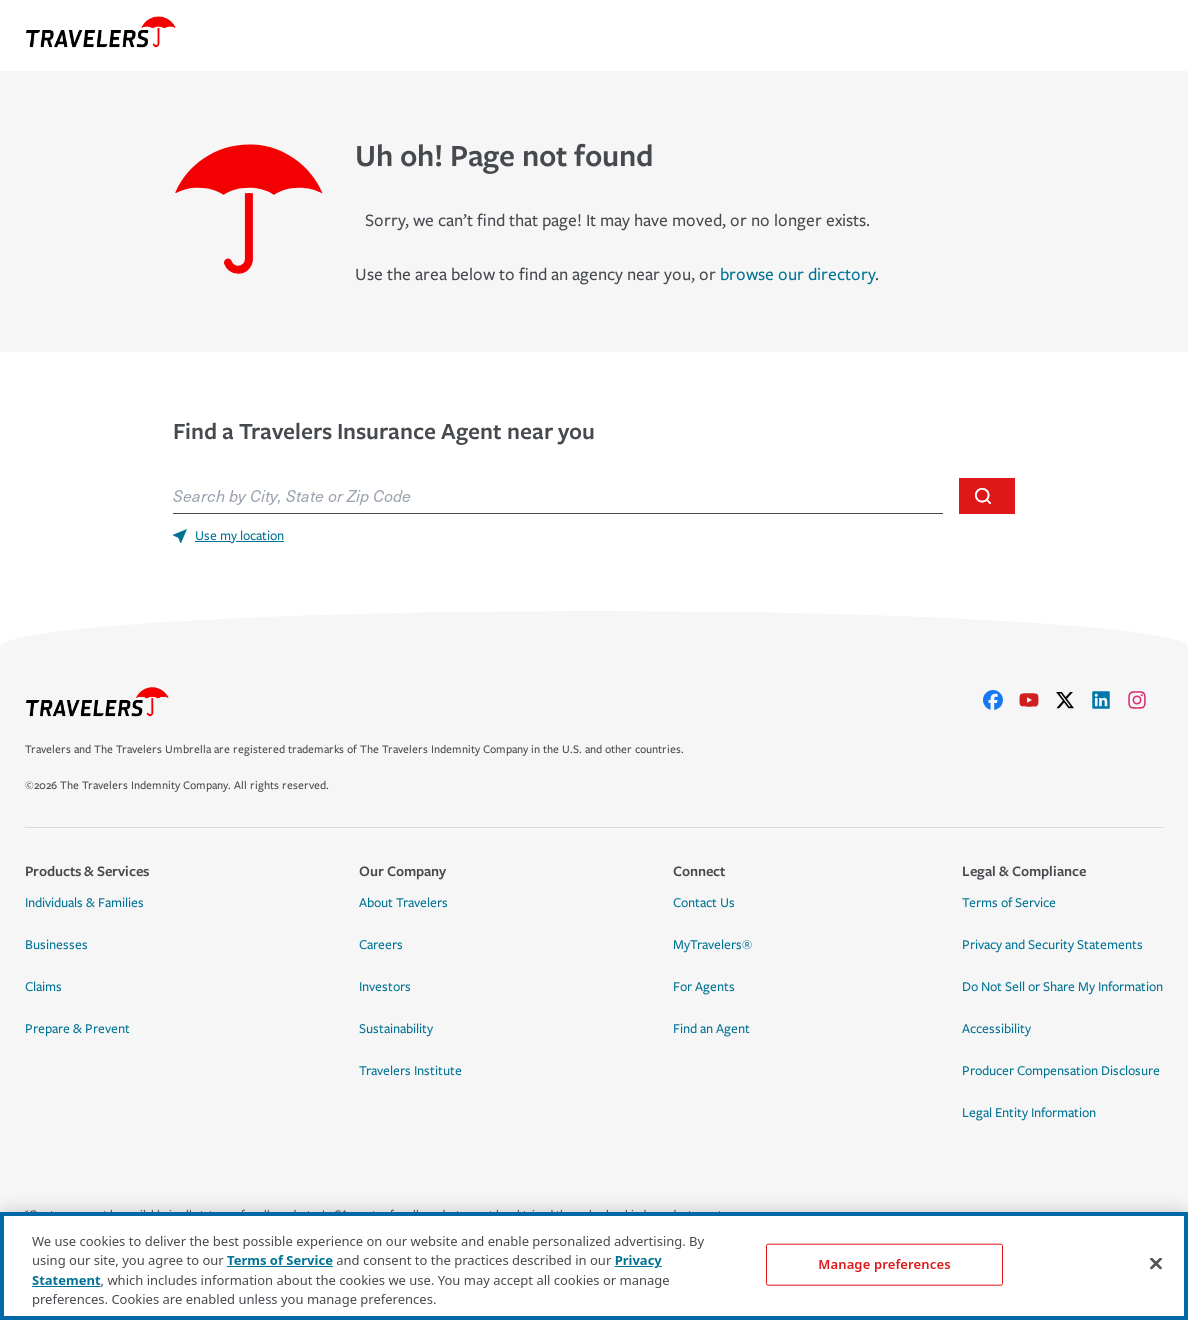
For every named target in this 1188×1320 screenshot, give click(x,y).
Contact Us (704, 903)
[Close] (1156, 1263)
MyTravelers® (712, 945)
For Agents (704, 987)
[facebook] (1001, 700)
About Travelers (403, 903)
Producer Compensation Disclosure (1061, 1071)
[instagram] (1145, 700)
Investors (385, 987)
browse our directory (797, 274)
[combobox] (558, 496)
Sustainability (396, 1029)
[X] (1073, 700)
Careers (381, 945)
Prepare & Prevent (77, 1029)
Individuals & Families (84, 903)
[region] (594, 1266)
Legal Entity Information (1029, 1113)
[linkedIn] (1109, 700)
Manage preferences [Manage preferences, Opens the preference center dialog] (884, 1264)
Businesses (56, 945)
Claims (43, 987)
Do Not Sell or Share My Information (1062, 987)
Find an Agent (711, 1029)
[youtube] (1037, 700)
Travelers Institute (410, 1071)
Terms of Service (1009, 903)
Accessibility (996, 1029)
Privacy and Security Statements (1052, 945)
